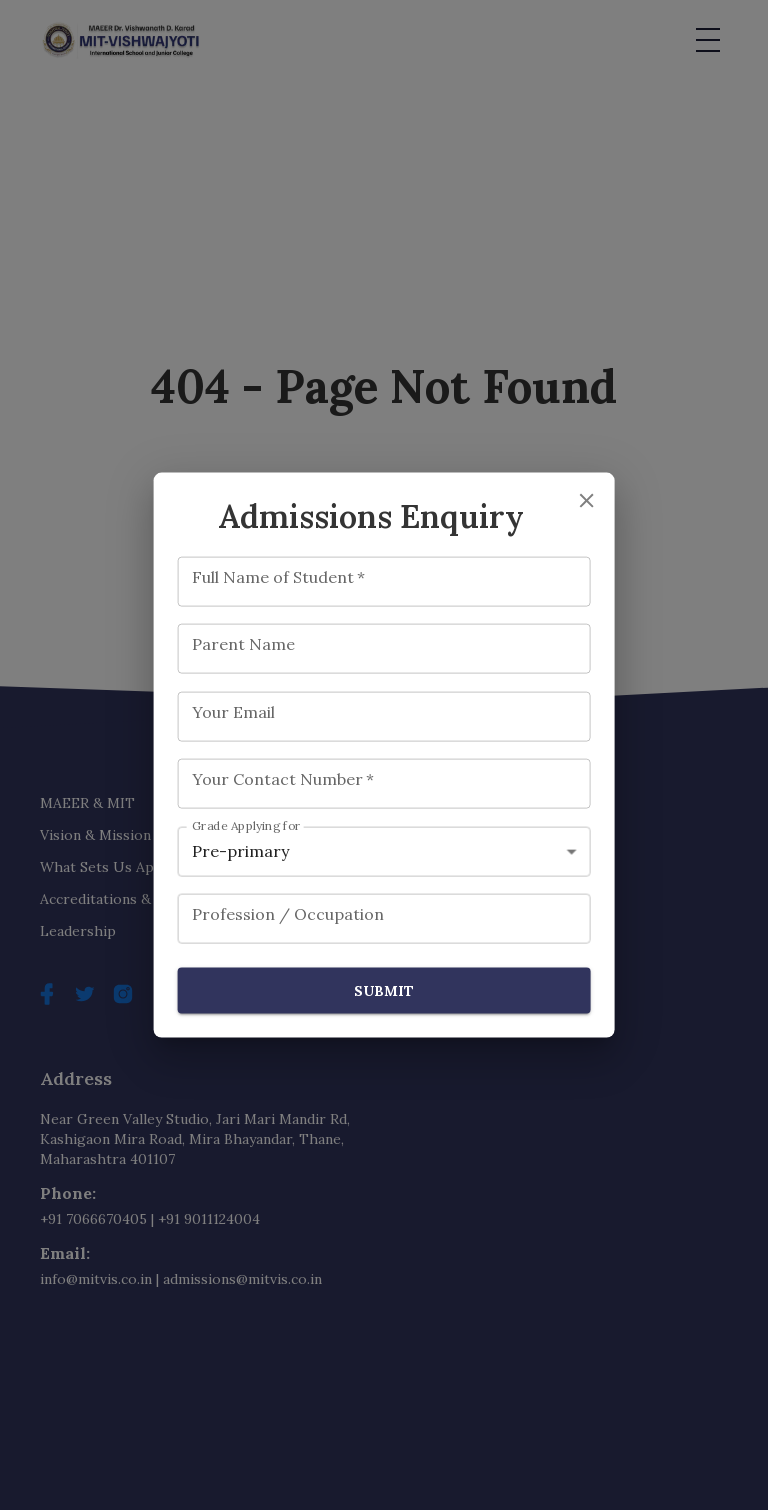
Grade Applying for (247, 825)
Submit (384, 990)
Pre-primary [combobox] (240, 851)
